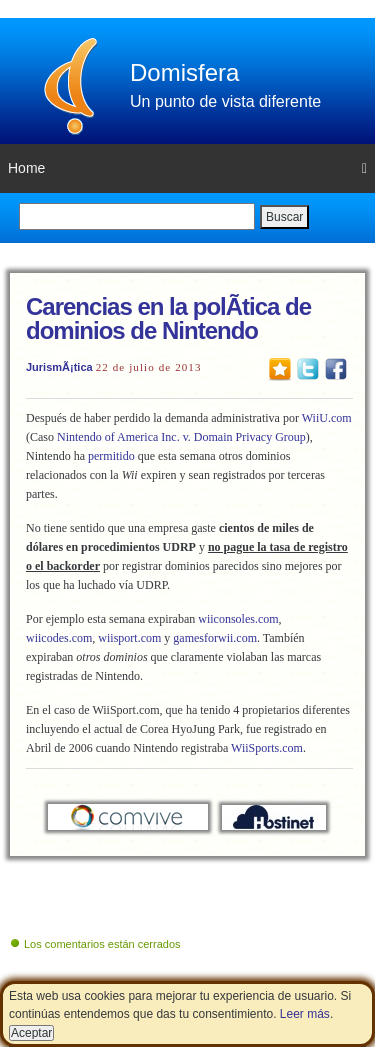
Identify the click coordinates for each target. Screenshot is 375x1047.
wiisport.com (129, 638)
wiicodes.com (59, 638)
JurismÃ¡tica (59, 367)
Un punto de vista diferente (225, 101)
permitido (111, 456)
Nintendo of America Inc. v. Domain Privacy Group (181, 437)
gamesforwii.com (215, 638)
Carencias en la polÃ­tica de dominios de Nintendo (168, 318)
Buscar (284, 217)
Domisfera (184, 72)
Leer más (305, 1014)
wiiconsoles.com (238, 619)
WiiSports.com (267, 748)
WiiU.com (327, 418)
